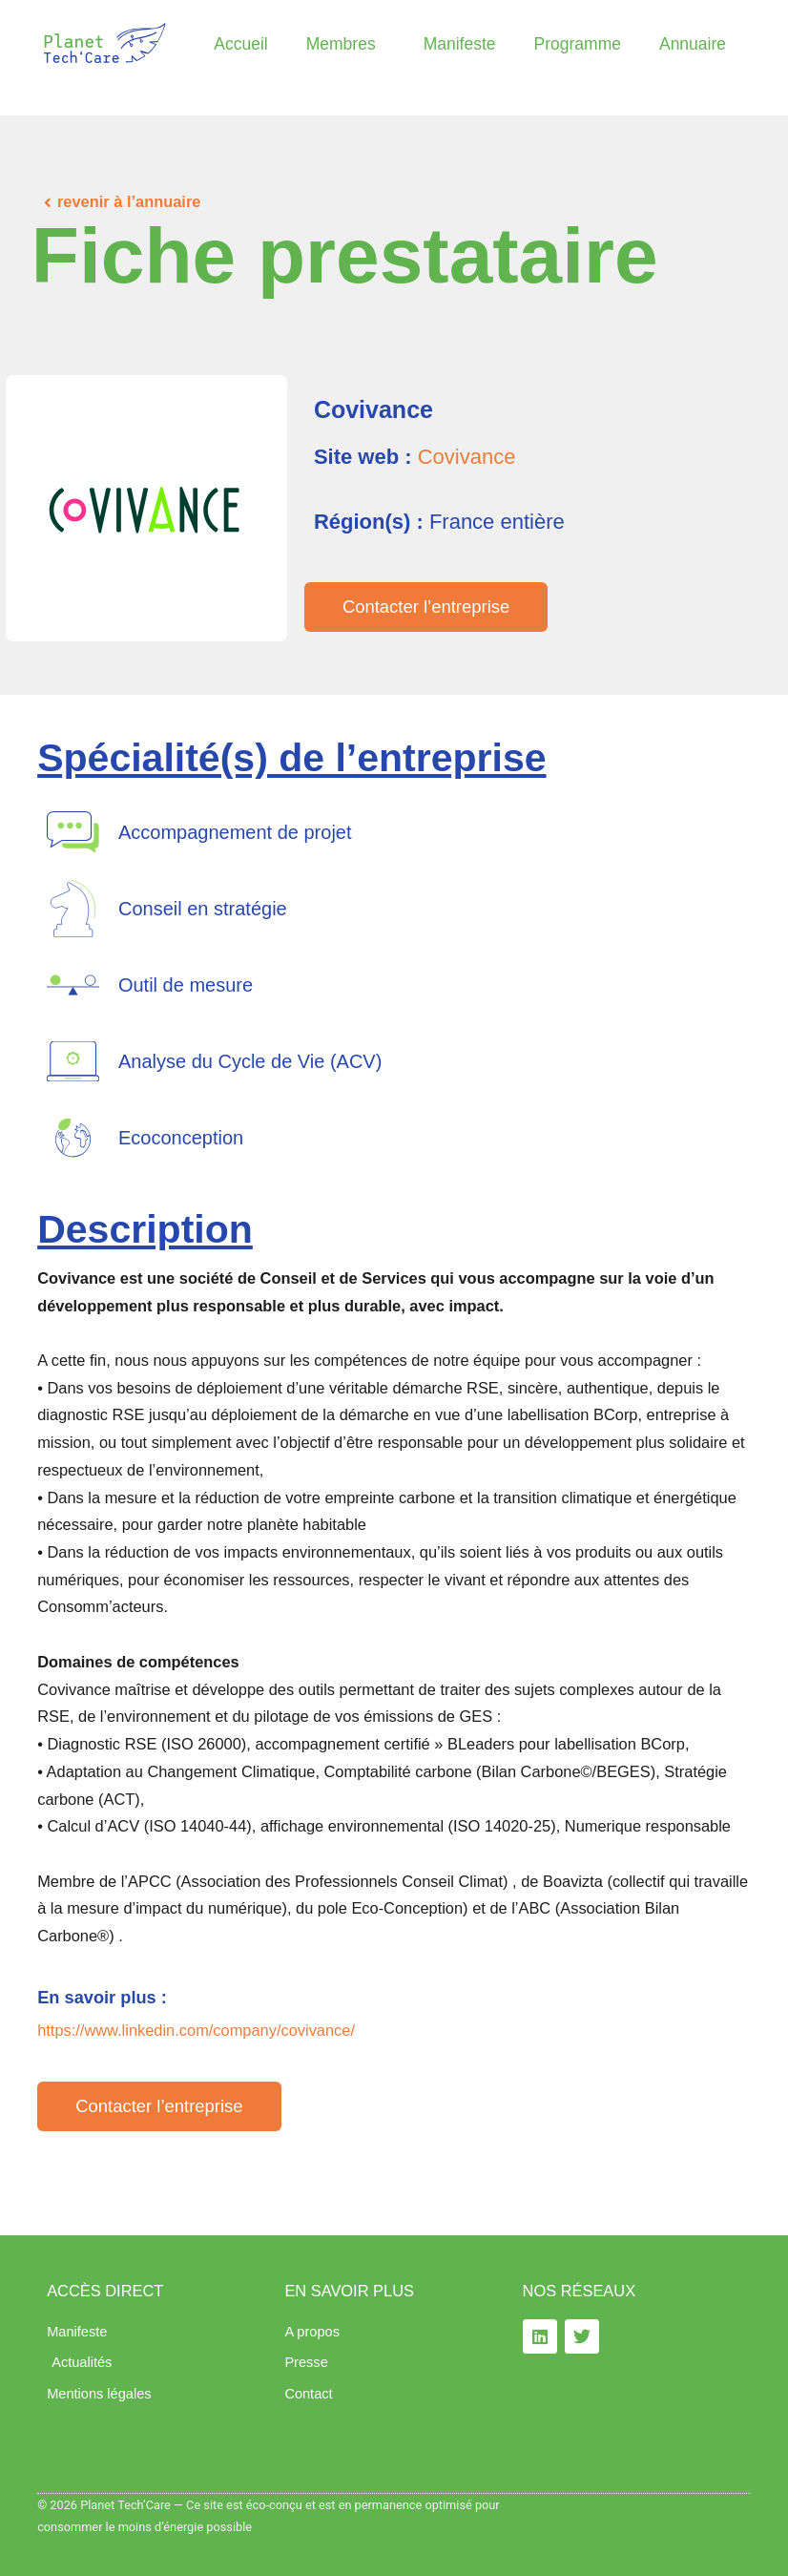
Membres (345, 43)
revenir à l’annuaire (128, 201)
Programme (577, 43)
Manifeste (460, 43)
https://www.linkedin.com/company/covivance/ (196, 2030)
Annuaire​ (692, 43)
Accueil (240, 43)
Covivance (467, 457)
